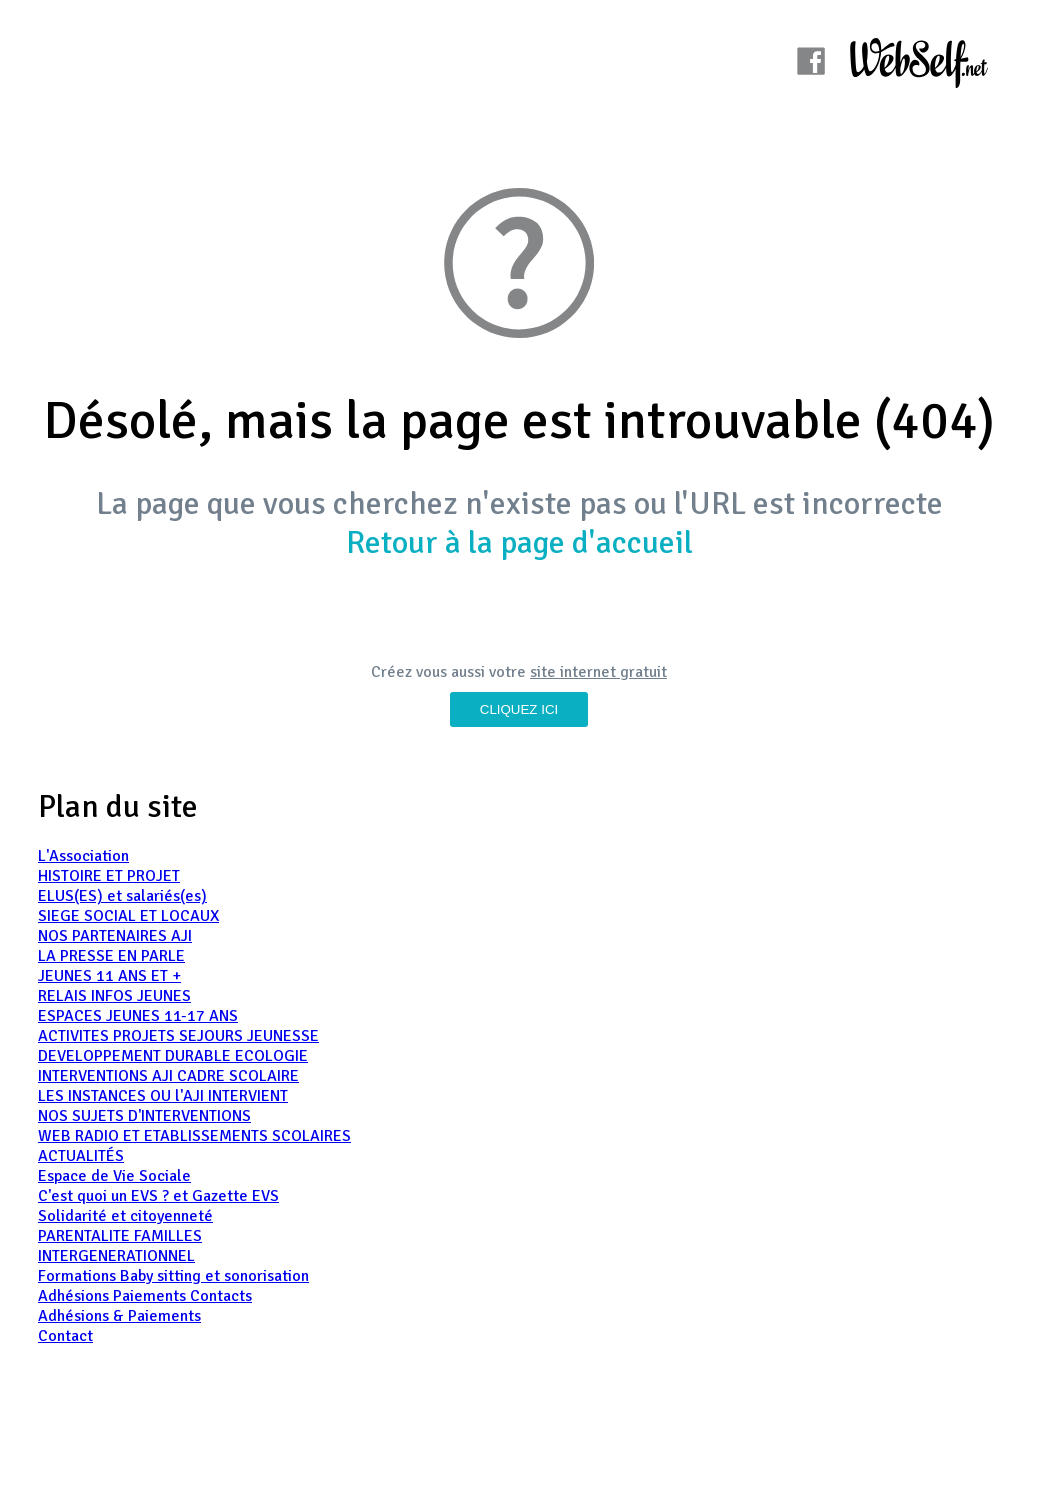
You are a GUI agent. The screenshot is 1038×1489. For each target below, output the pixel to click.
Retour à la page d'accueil (519, 542)
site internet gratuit (598, 672)
